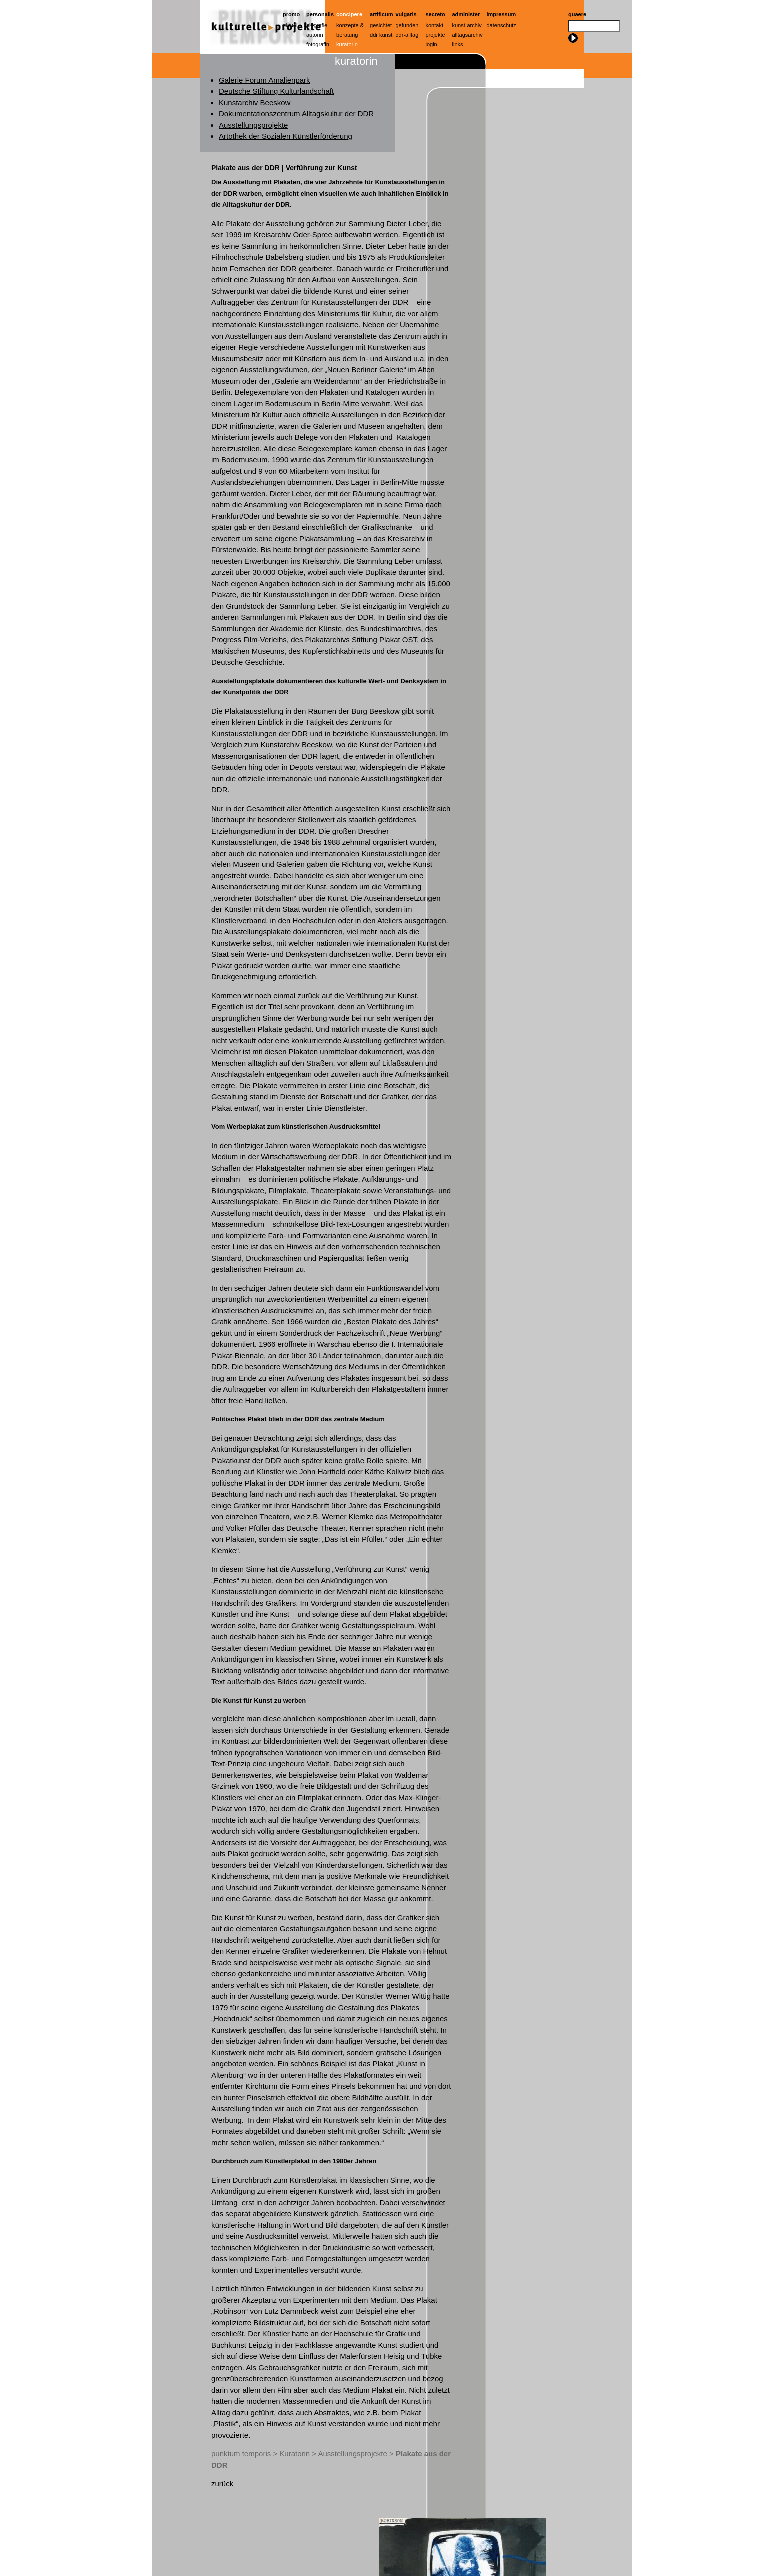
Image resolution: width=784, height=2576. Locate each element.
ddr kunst (381, 35)
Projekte (436, 35)
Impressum (501, 14)
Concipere (349, 14)
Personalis (320, 14)
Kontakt (435, 25)
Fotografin (318, 44)
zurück (223, 2483)
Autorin (315, 35)
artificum (381, 14)
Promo (291, 14)
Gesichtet (381, 25)
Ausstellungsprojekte (253, 125)
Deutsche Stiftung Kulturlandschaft (276, 91)
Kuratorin (347, 44)
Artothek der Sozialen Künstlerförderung (285, 136)
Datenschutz (501, 25)
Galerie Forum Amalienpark (264, 80)
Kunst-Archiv (467, 25)
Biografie (317, 25)
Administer (466, 14)
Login (432, 44)
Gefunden (407, 25)
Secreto (436, 14)
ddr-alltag (407, 35)
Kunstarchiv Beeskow (254, 102)
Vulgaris (406, 14)
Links (458, 44)
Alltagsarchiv (467, 35)
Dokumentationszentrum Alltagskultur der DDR (296, 113)
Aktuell (291, 25)
